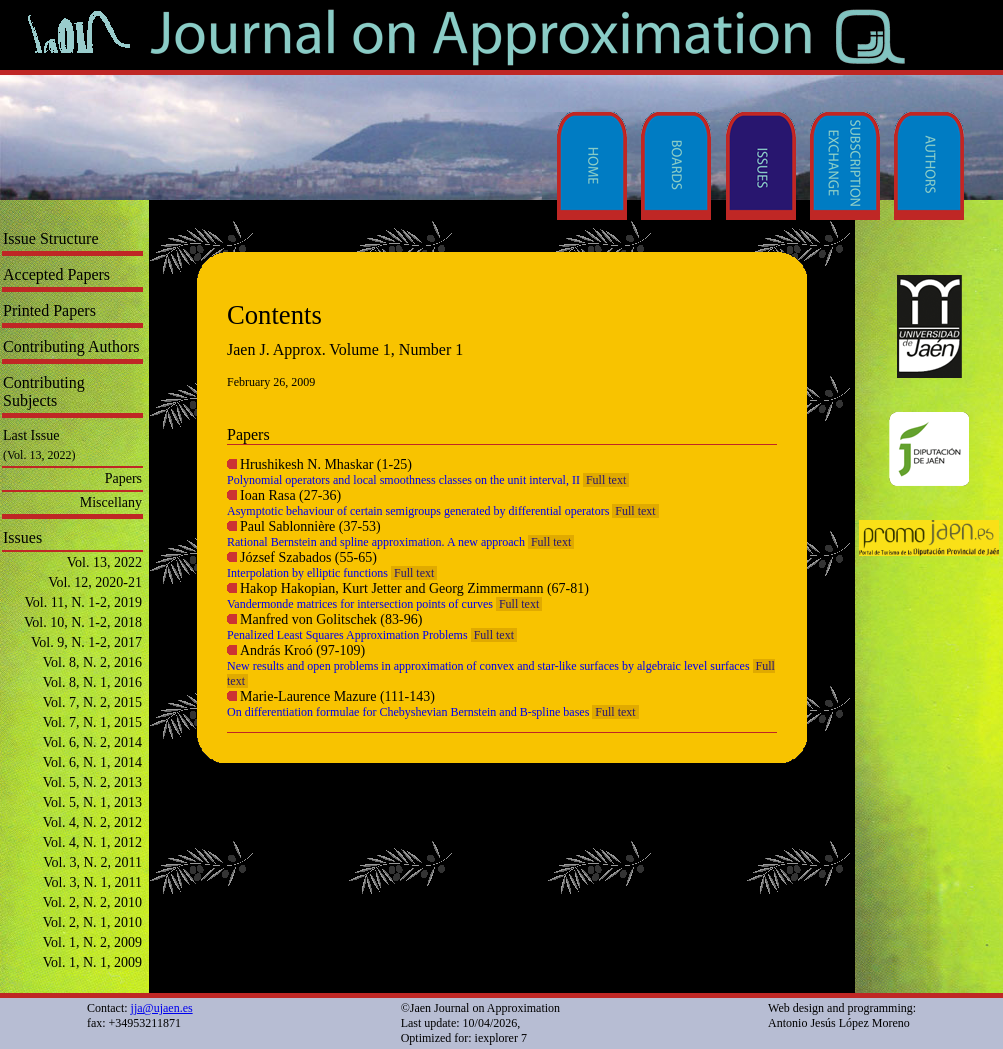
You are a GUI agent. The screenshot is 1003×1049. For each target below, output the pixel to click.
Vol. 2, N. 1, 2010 (92, 922)
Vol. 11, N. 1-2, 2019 (83, 602)
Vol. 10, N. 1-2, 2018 (83, 622)
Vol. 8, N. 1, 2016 (92, 682)
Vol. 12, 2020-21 (95, 582)
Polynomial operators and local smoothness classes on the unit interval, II (403, 480)
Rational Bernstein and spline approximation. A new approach (376, 542)
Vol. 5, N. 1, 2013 (92, 802)
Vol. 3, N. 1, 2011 (92, 882)
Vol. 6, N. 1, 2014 (92, 762)
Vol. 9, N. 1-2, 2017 (86, 642)
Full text (606, 480)
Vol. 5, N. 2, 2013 (92, 782)
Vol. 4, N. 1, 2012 (92, 842)
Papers (123, 478)
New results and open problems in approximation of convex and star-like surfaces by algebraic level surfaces (488, 666)
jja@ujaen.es (162, 1008)
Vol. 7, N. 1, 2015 (92, 722)
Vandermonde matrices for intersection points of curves (360, 604)
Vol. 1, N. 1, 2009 (92, 962)
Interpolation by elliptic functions (307, 573)
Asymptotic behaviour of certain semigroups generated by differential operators (418, 511)
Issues (22, 537)
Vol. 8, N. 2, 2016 (92, 662)
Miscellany (111, 502)
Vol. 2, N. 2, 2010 (92, 902)
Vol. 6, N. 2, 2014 (92, 742)
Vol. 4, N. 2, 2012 (92, 822)
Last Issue (31, 435)
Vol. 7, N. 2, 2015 (92, 702)
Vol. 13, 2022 (104, 562)
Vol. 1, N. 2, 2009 (92, 942)
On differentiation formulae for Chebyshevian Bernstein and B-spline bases (408, 712)
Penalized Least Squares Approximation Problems (347, 635)
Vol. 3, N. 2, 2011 (92, 862)
